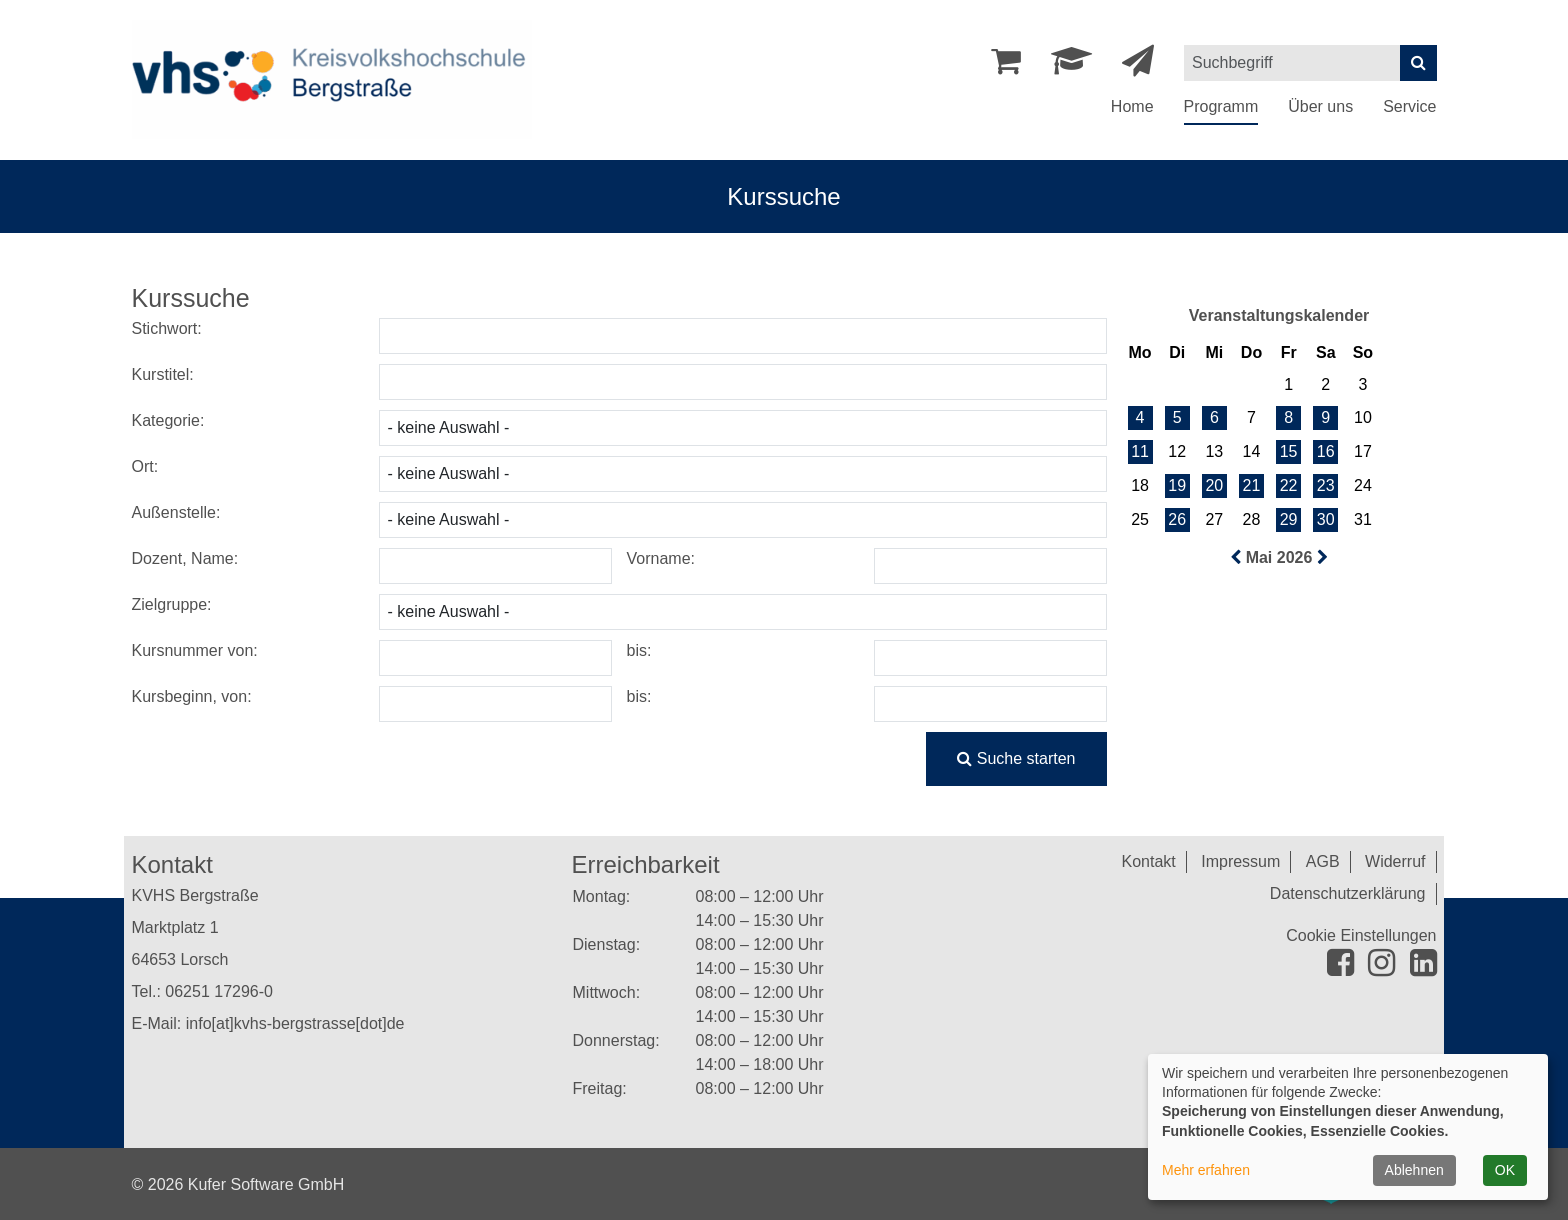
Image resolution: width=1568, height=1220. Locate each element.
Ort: (145, 466)
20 (1214, 485)
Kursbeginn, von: (192, 696)
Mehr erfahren (1206, 1170)
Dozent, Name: (185, 558)
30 (1326, 519)
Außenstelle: (176, 512)
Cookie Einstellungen (1361, 935)
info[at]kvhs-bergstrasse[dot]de (295, 1023)
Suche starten (1016, 758)
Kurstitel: (163, 374)
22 (1289, 485)
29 (1289, 519)
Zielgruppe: (172, 604)
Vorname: (661, 558)
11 (1140, 451)
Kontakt (1149, 861)
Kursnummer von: (195, 650)
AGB (1323, 861)
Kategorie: (168, 420)
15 (1289, 451)
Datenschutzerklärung (1348, 893)
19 (1177, 485)
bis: (639, 650)
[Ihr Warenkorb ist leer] (1006, 66)
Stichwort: (167, 328)
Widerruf (1395, 861)
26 (1177, 519)
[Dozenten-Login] (1071, 66)
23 (1326, 485)
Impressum (1240, 861)
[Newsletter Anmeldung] (1138, 66)
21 (1252, 485)
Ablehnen (1414, 1170)
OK (1505, 1170)
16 (1326, 451)
